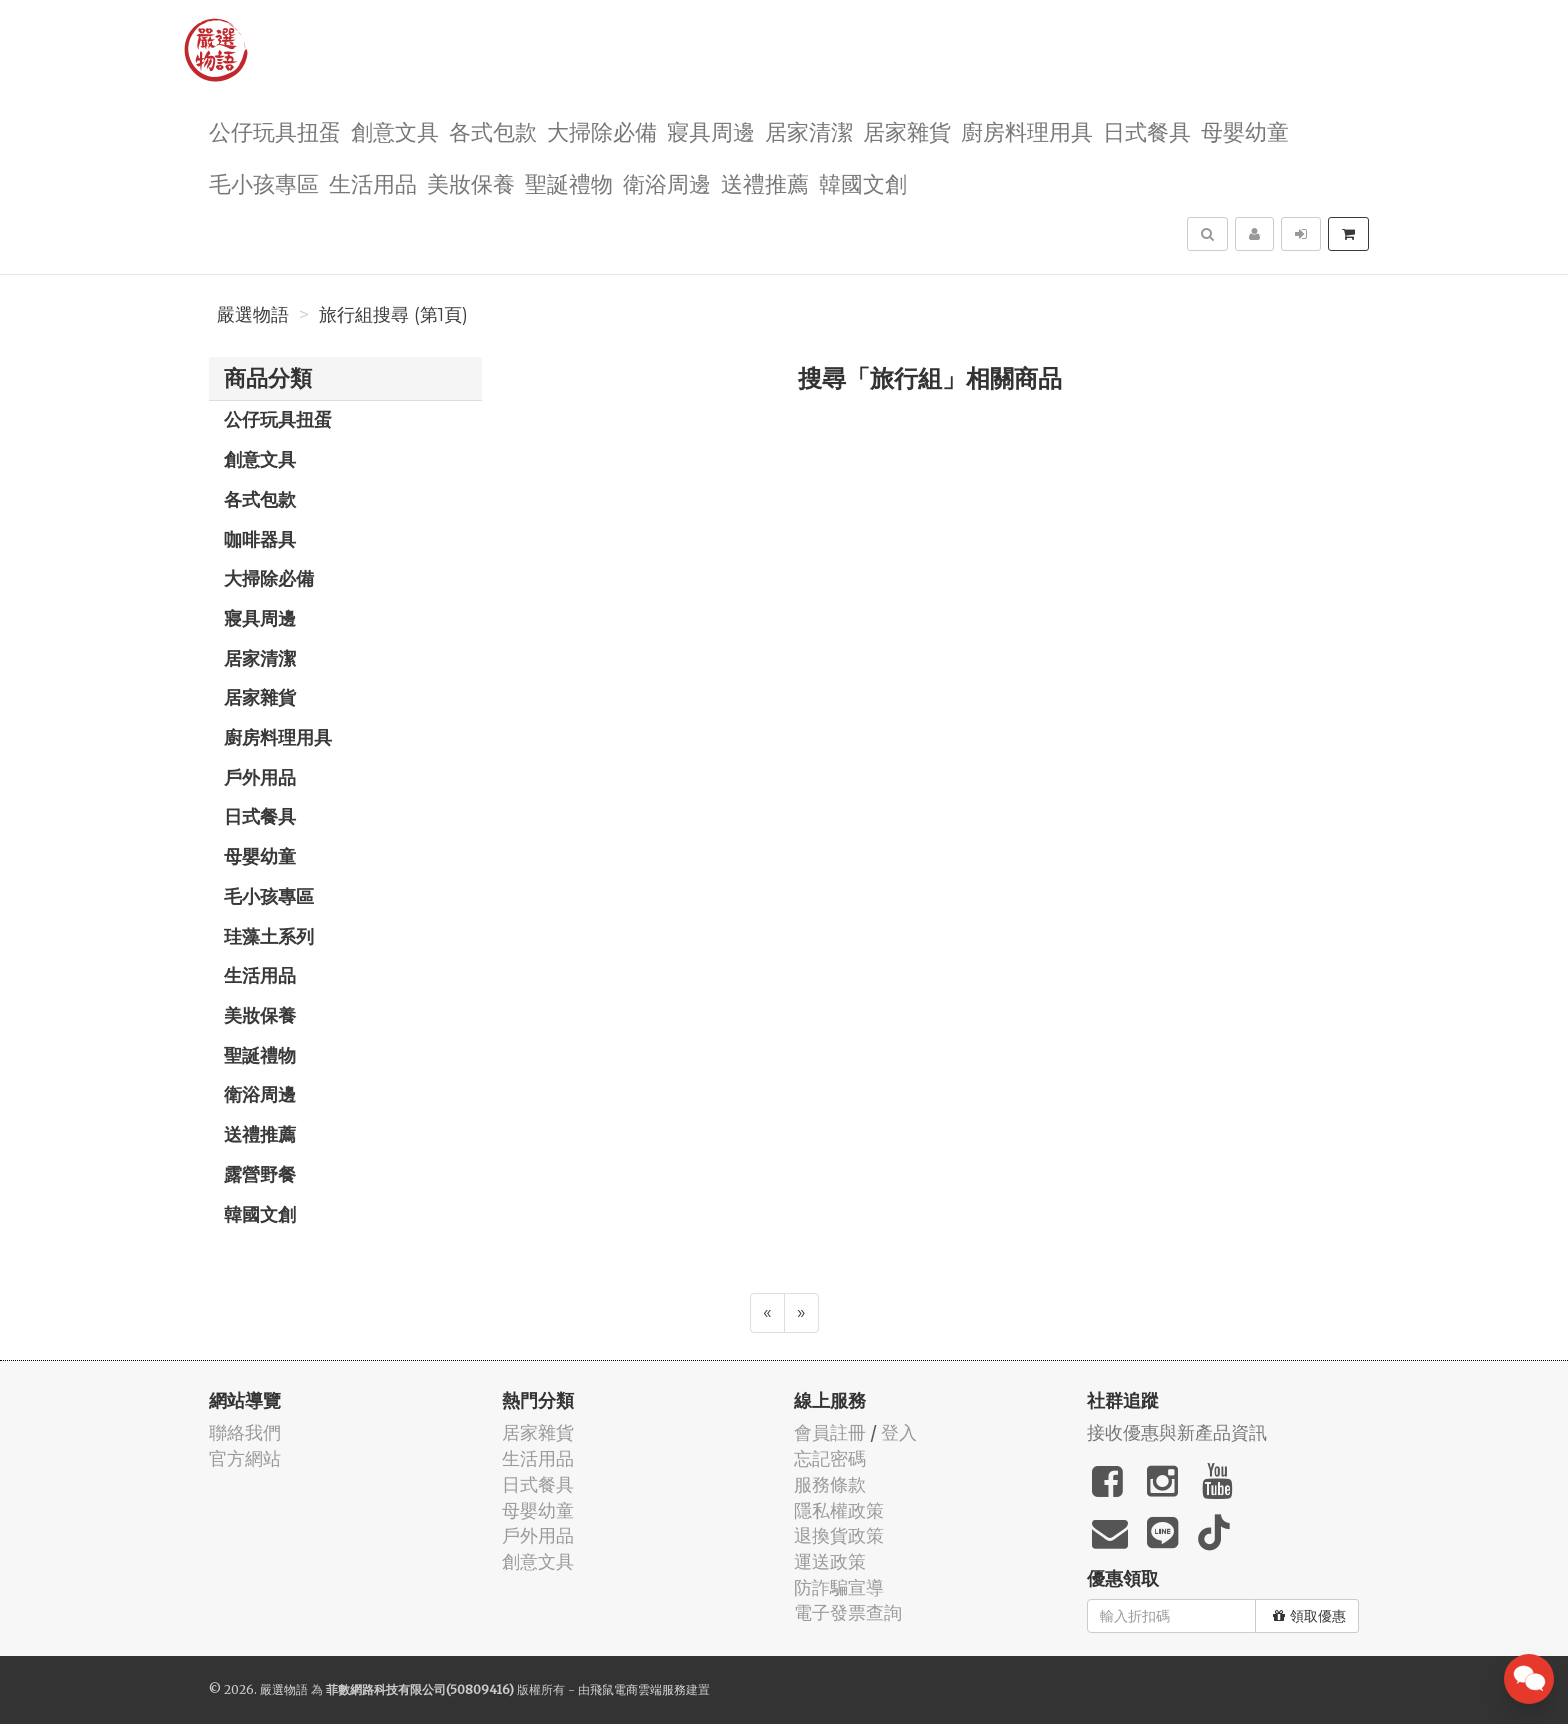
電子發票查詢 (848, 1612)
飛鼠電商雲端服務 (638, 1689)
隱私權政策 (839, 1510)
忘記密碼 (830, 1458)
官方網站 (245, 1458)
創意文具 (395, 130)
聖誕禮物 (569, 182)
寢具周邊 (711, 130)
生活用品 (373, 182)
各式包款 (493, 130)
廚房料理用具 (1027, 130)
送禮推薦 (765, 182)
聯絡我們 (245, 1432)
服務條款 (830, 1484)
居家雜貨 (907, 130)
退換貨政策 (839, 1535)
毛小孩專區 (264, 182)
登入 (899, 1432)
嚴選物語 (253, 315)
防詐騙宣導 (839, 1587)
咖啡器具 (260, 539)
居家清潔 (809, 130)
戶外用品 (260, 777)
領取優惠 (1309, 1616)
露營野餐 (260, 1174)
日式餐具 (1147, 130)
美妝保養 (471, 182)
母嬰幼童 (1245, 130)
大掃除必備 (602, 130)
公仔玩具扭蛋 (275, 130)
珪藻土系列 (269, 936)
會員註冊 (830, 1432)
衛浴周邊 (667, 182)
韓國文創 (863, 182)
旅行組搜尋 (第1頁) (393, 315)
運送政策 (830, 1561)
